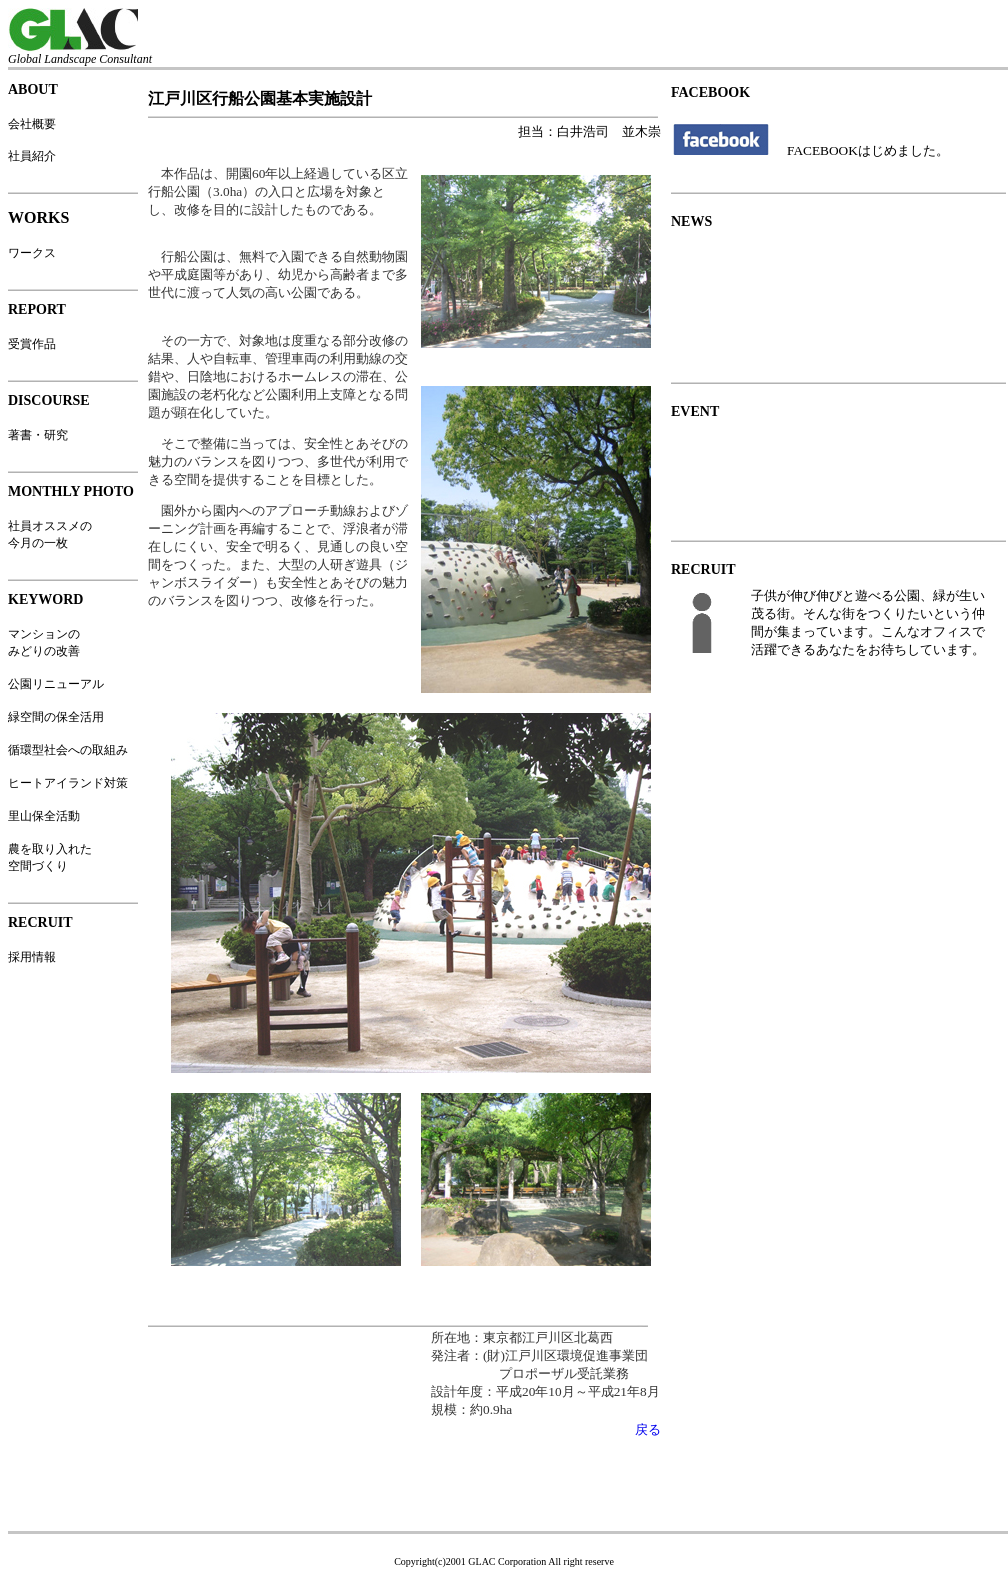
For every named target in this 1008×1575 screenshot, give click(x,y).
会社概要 (32, 124)
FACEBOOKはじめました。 (868, 150)
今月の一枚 (38, 543)
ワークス (32, 253)
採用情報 (32, 957)
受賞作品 (32, 344)
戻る (648, 1429)
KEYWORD (45, 599)
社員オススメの (50, 526)
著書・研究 (38, 435)
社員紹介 (32, 156)
